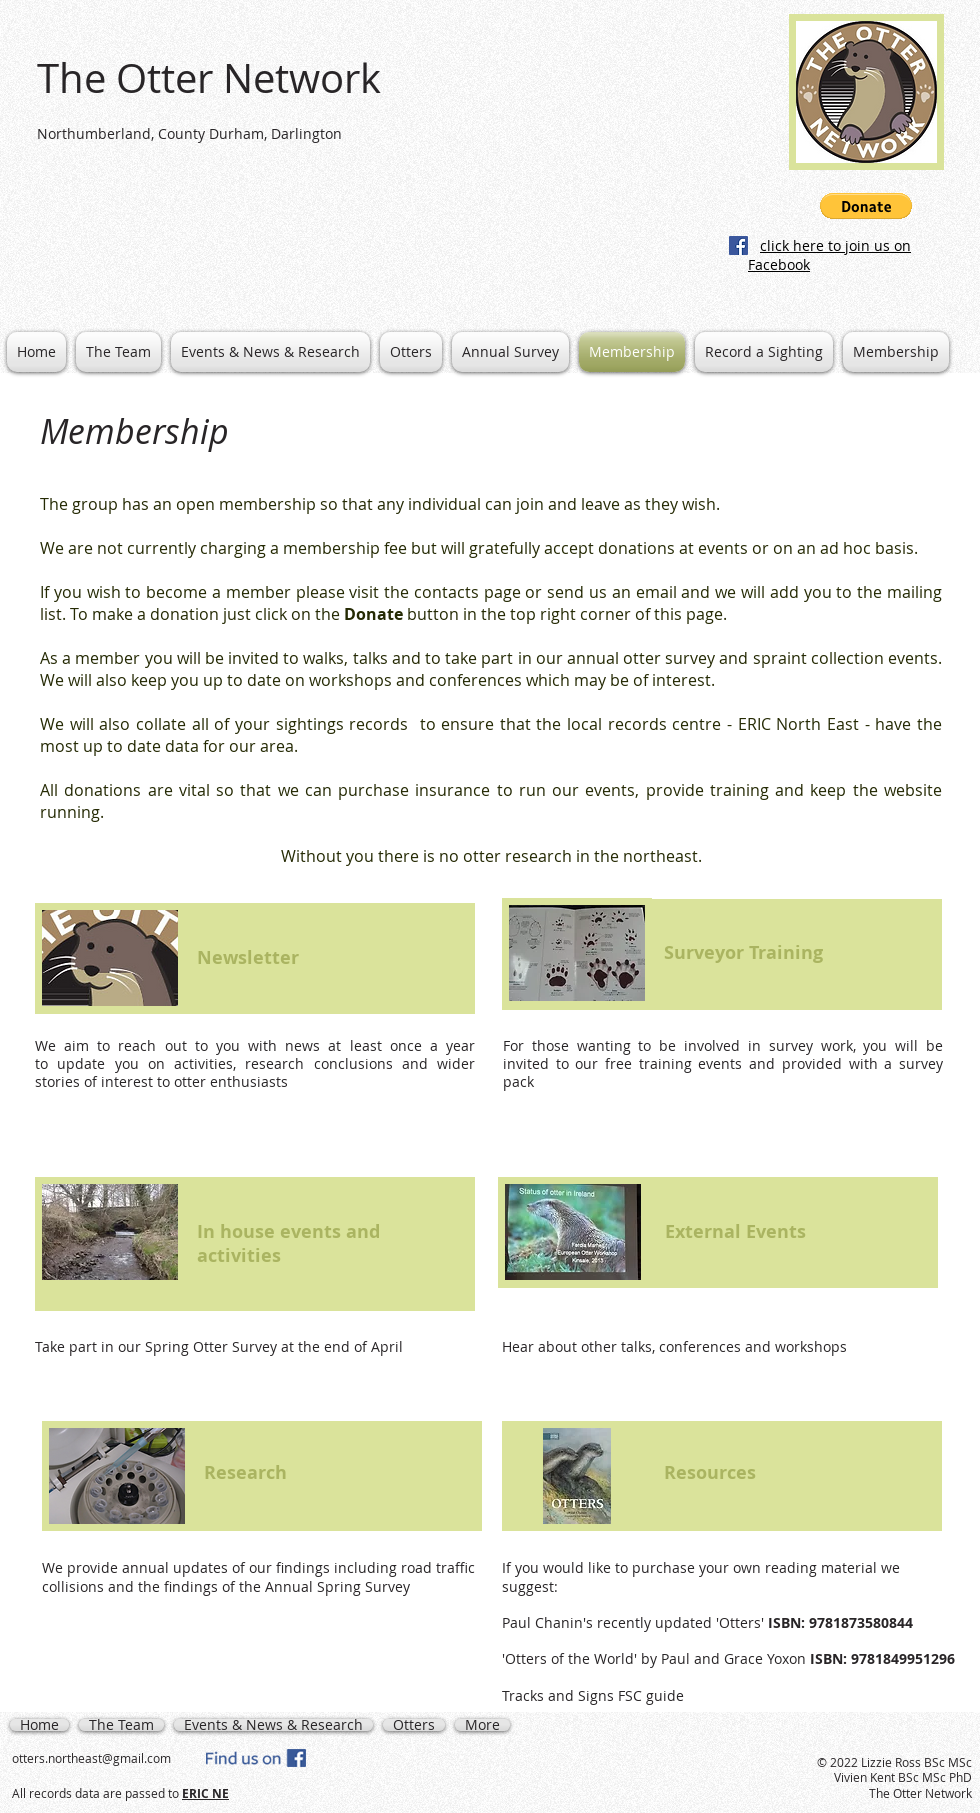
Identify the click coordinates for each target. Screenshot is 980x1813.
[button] (866, 206)
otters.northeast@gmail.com (91, 1758)
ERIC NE (205, 1793)
